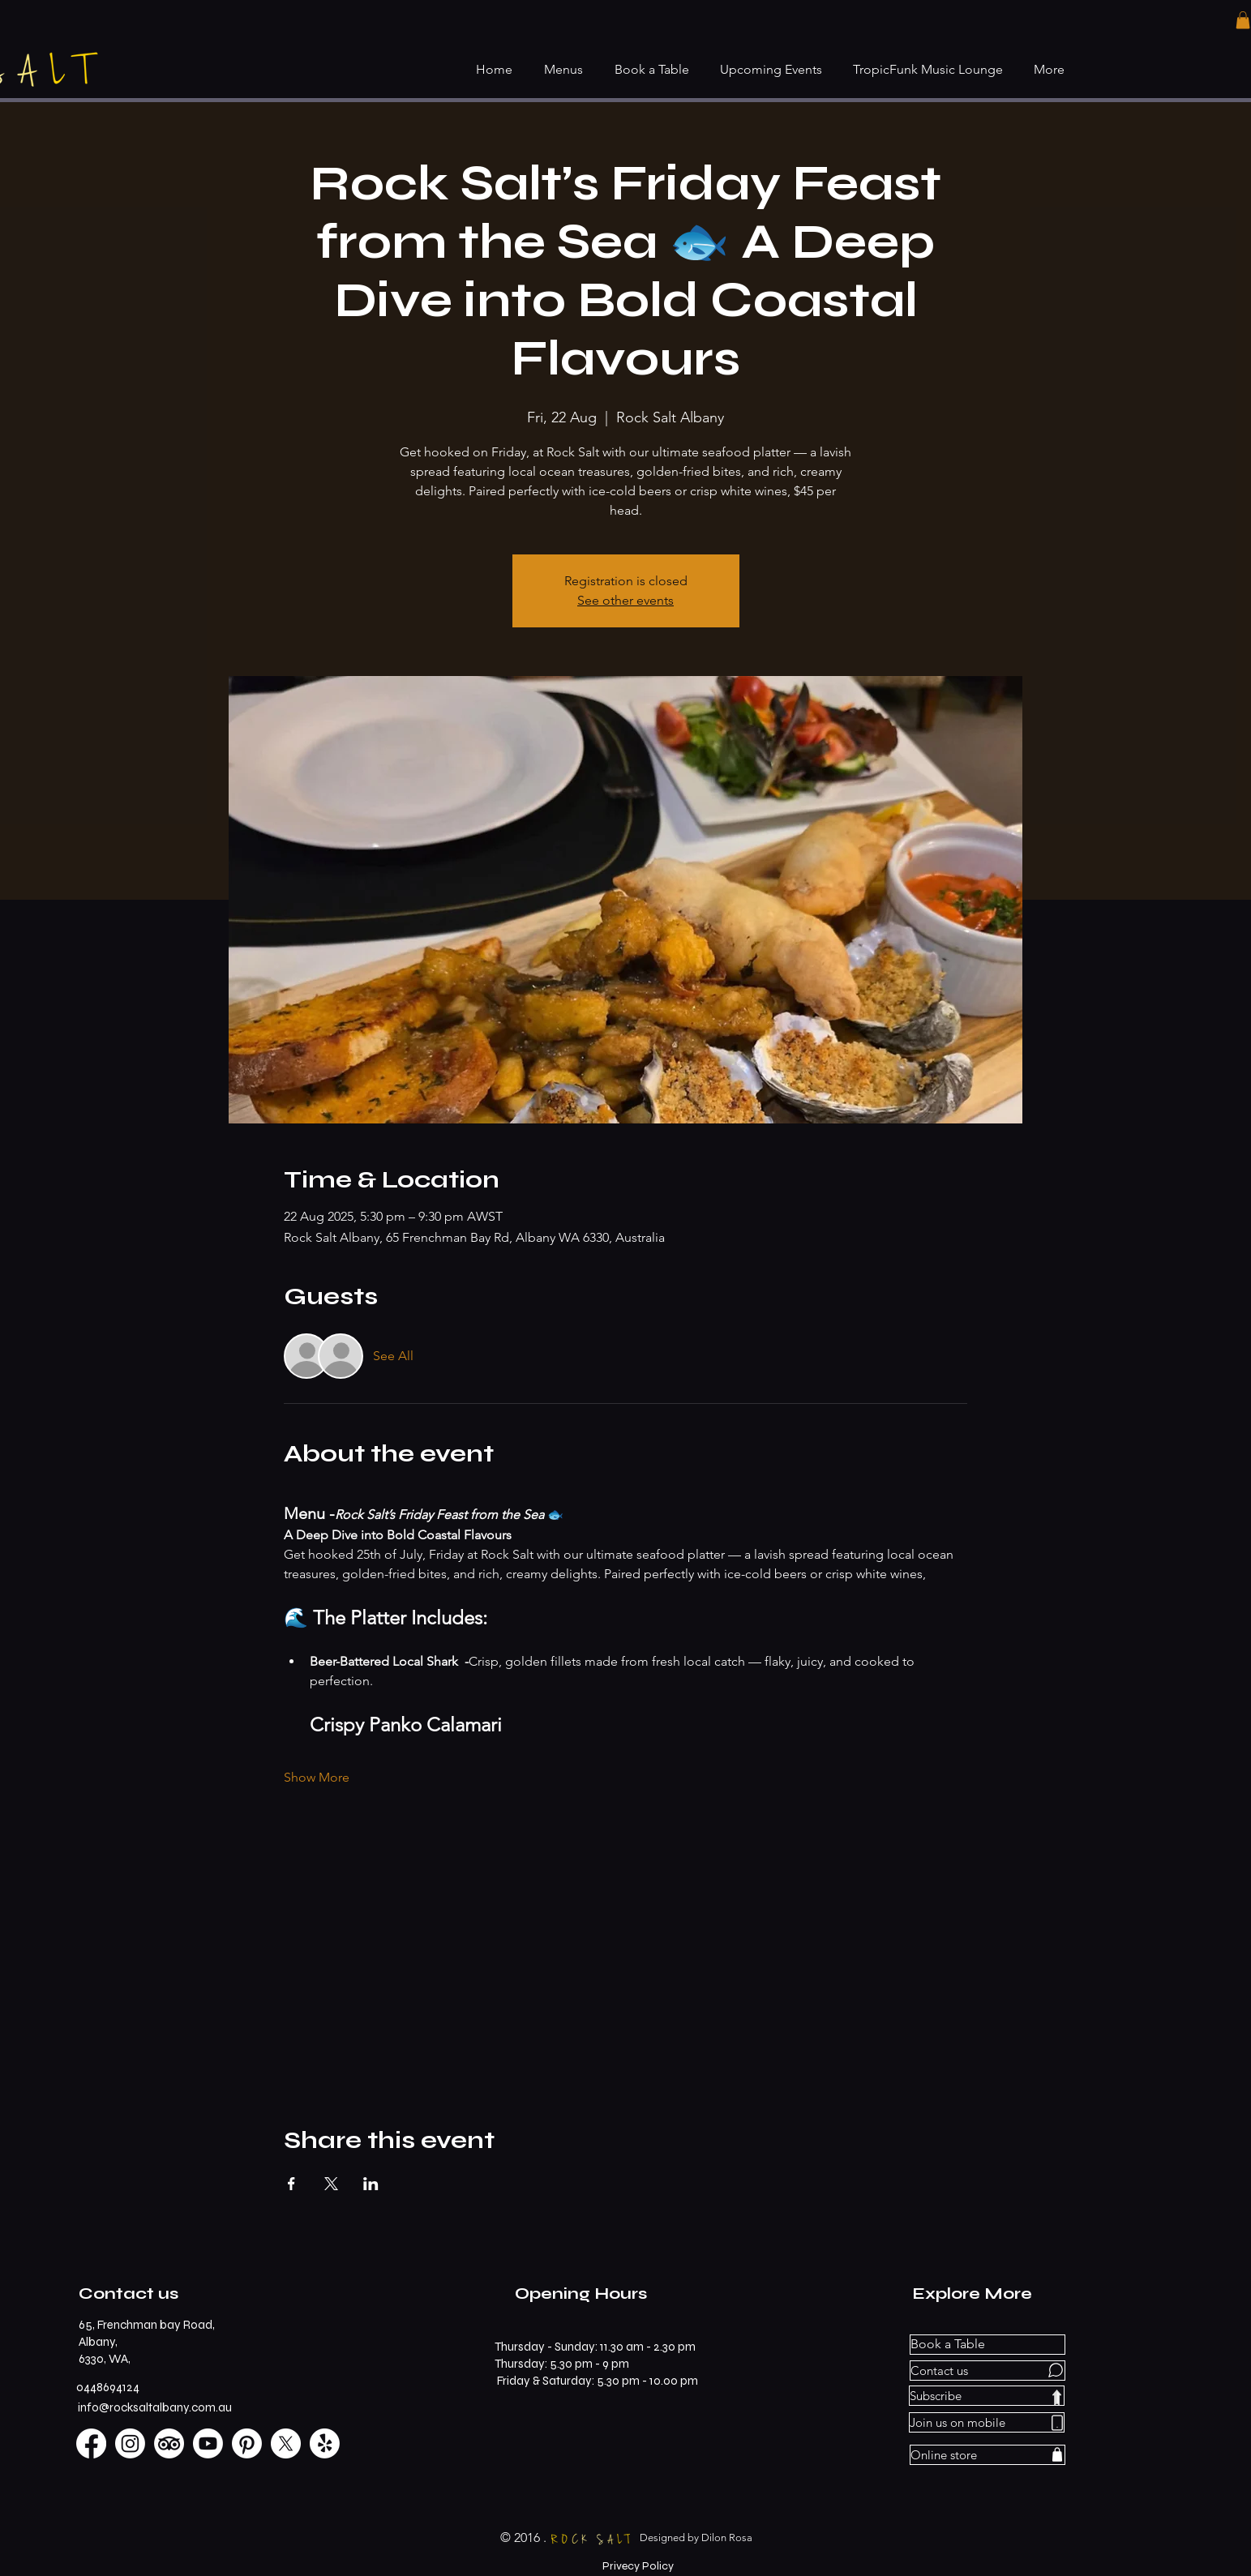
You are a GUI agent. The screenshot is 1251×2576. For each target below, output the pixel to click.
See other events (625, 600)
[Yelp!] (325, 2443)
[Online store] (987, 2455)
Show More (316, 1777)
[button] (1243, 20)
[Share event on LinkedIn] (371, 2183)
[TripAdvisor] (169, 2443)
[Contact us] (987, 2370)
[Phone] (1057, 2423)
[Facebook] (91, 2443)
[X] (286, 2443)
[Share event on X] (331, 2183)
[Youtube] (208, 2443)
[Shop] (1057, 2455)
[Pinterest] (247, 2443)
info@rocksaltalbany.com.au (155, 2407)
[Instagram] (130, 2443)
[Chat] (1055, 2370)
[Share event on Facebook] (291, 2183)
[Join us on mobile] (987, 2422)
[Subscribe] (987, 2396)
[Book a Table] (987, 2344)
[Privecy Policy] (638, 2566)
